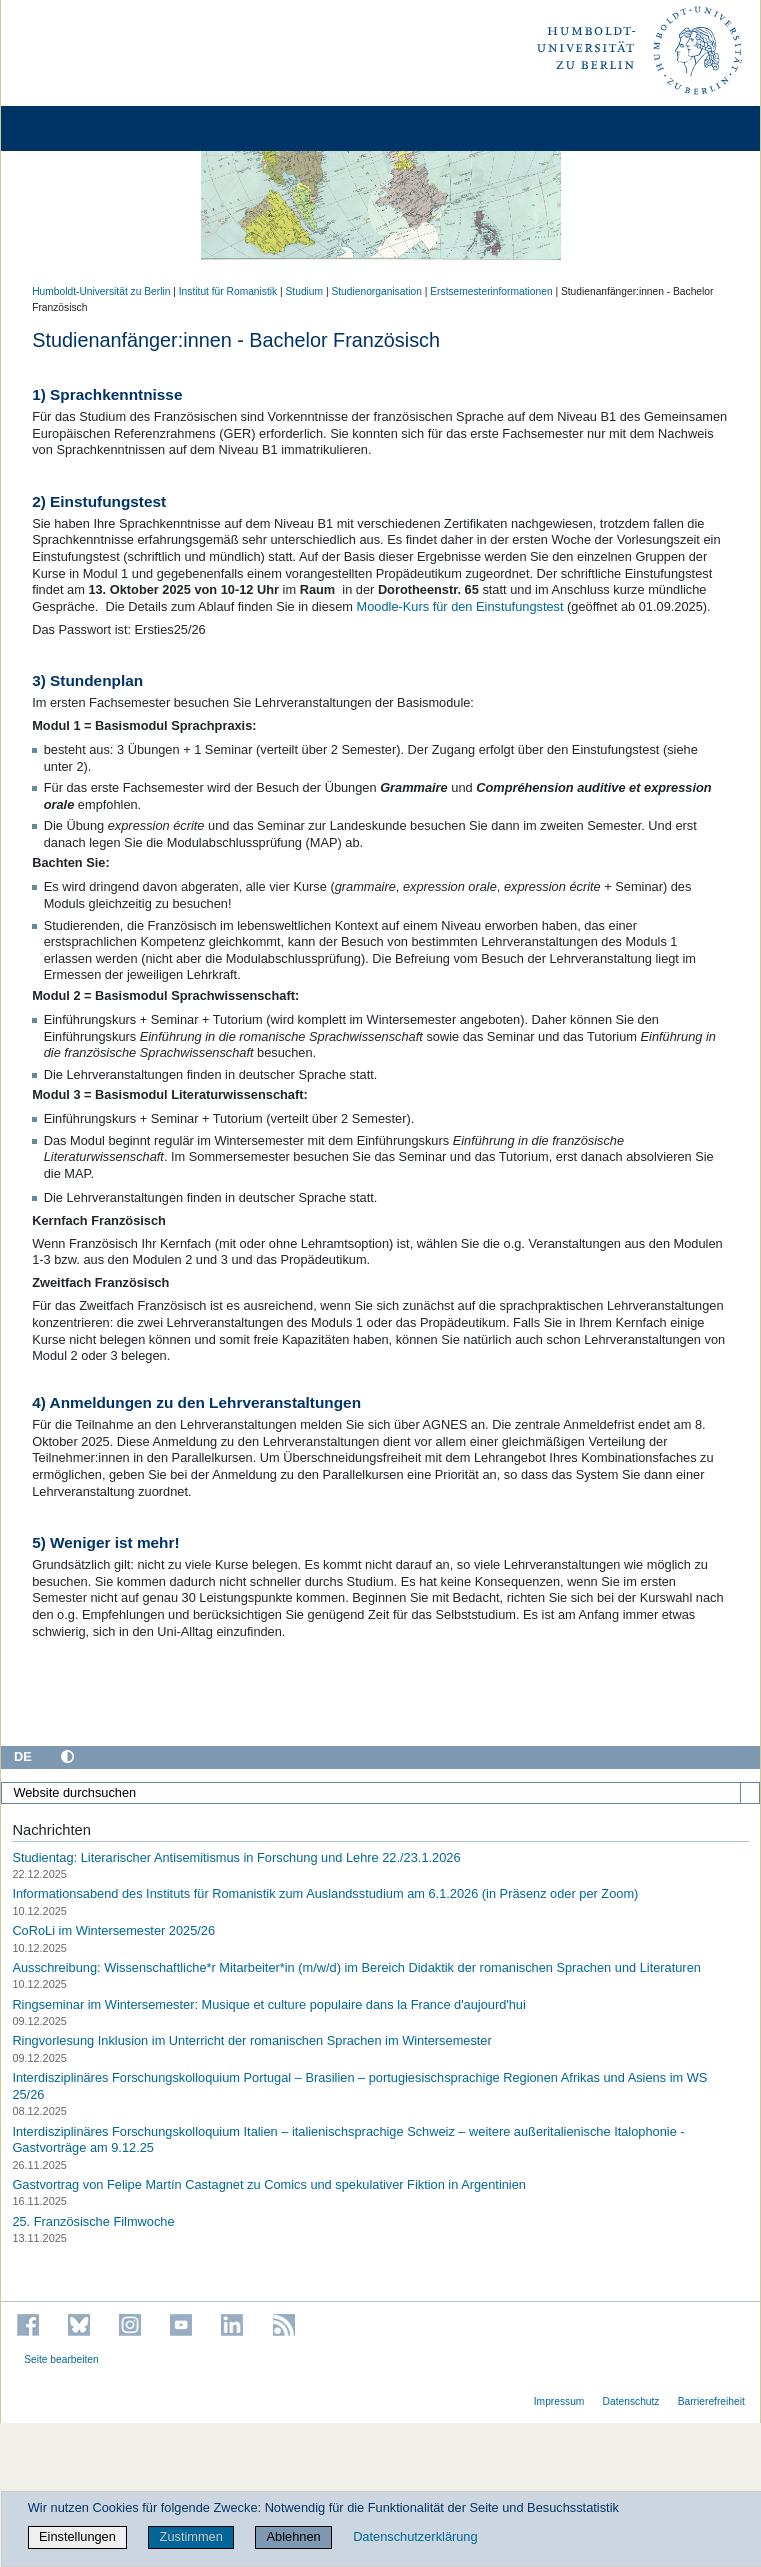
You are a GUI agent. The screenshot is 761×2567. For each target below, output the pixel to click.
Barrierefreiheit (711, 2401)
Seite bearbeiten (61, 2359)
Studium (305, 291)
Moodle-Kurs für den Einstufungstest (460, 606)
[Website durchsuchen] (380, 1793)
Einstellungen (77, 2536)
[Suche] (750, 1793)
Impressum (559, 2401)
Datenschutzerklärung (415, 2536)
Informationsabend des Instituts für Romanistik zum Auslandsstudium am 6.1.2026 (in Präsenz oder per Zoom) (325, 1893)
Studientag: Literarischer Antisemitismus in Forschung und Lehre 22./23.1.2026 (236, 1856)
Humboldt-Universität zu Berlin (101, 291)
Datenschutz (631, 2401)
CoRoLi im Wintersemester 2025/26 (113, 1930)
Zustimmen (191, 2536)
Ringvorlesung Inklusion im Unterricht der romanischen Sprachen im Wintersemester (251, 2040)
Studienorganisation (376, 291)
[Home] (72, 128)
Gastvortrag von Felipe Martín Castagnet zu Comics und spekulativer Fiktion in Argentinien (269, 2184)
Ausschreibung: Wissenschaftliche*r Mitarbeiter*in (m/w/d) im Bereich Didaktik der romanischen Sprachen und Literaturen (356, 1967)
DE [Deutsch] (23, 1756)
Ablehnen (294, 2536)
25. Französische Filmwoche (93, 2221)
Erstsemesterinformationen (491, 291)
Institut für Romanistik (228, 291)
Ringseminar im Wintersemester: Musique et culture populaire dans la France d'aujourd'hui (268, 2003)
